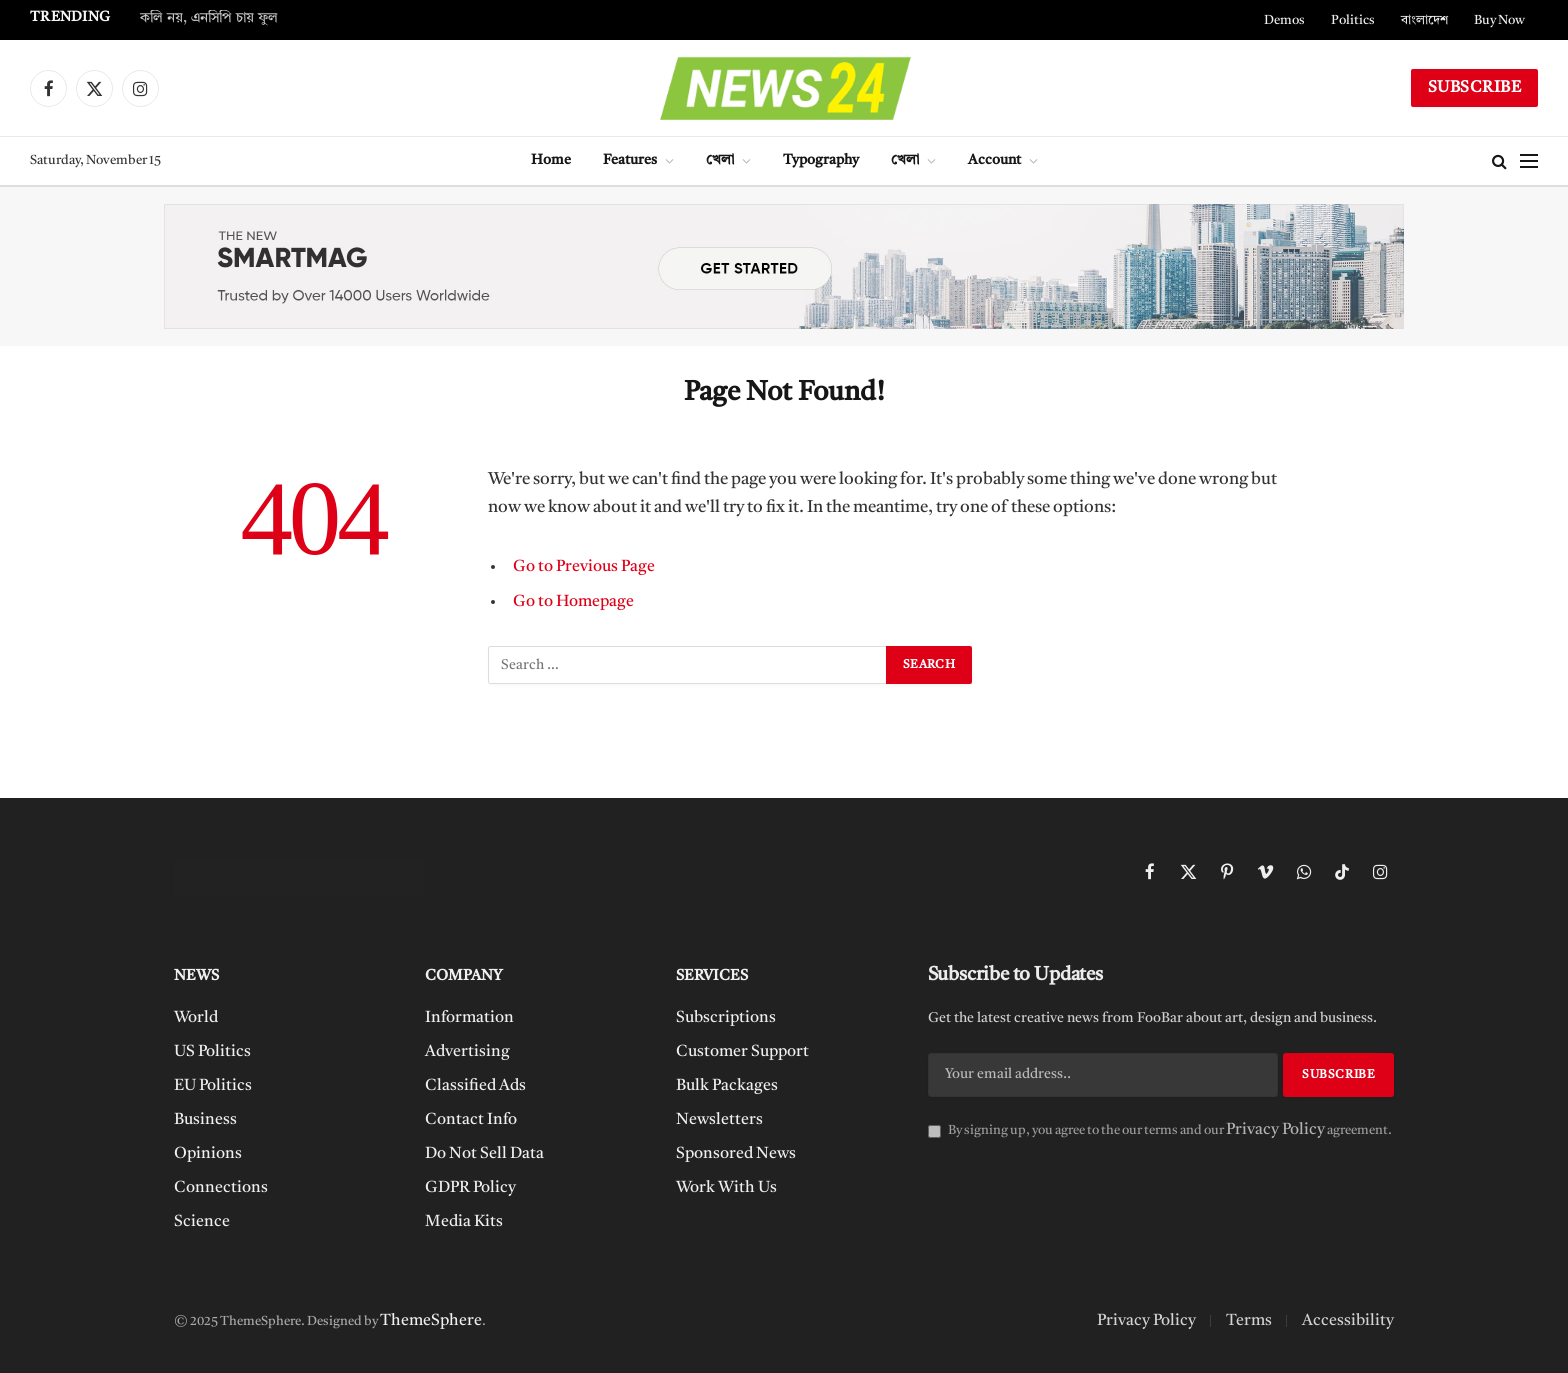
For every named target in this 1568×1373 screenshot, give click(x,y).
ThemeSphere (431, 1321)
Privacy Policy (1275, 1130)
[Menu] (1529, 161)
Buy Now (1499, 20)
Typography (821, 160)
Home (551, 160)
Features (630, 160)
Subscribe (1474, 88)
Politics (1353, 20)
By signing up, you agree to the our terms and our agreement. (1160, 1130)
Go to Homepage (573, 602)
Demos (1284, 20)
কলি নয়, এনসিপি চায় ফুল (209, 18)
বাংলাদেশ (1424, 20)
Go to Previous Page (584, 567)
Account (994, 160)
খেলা (720, 160)
